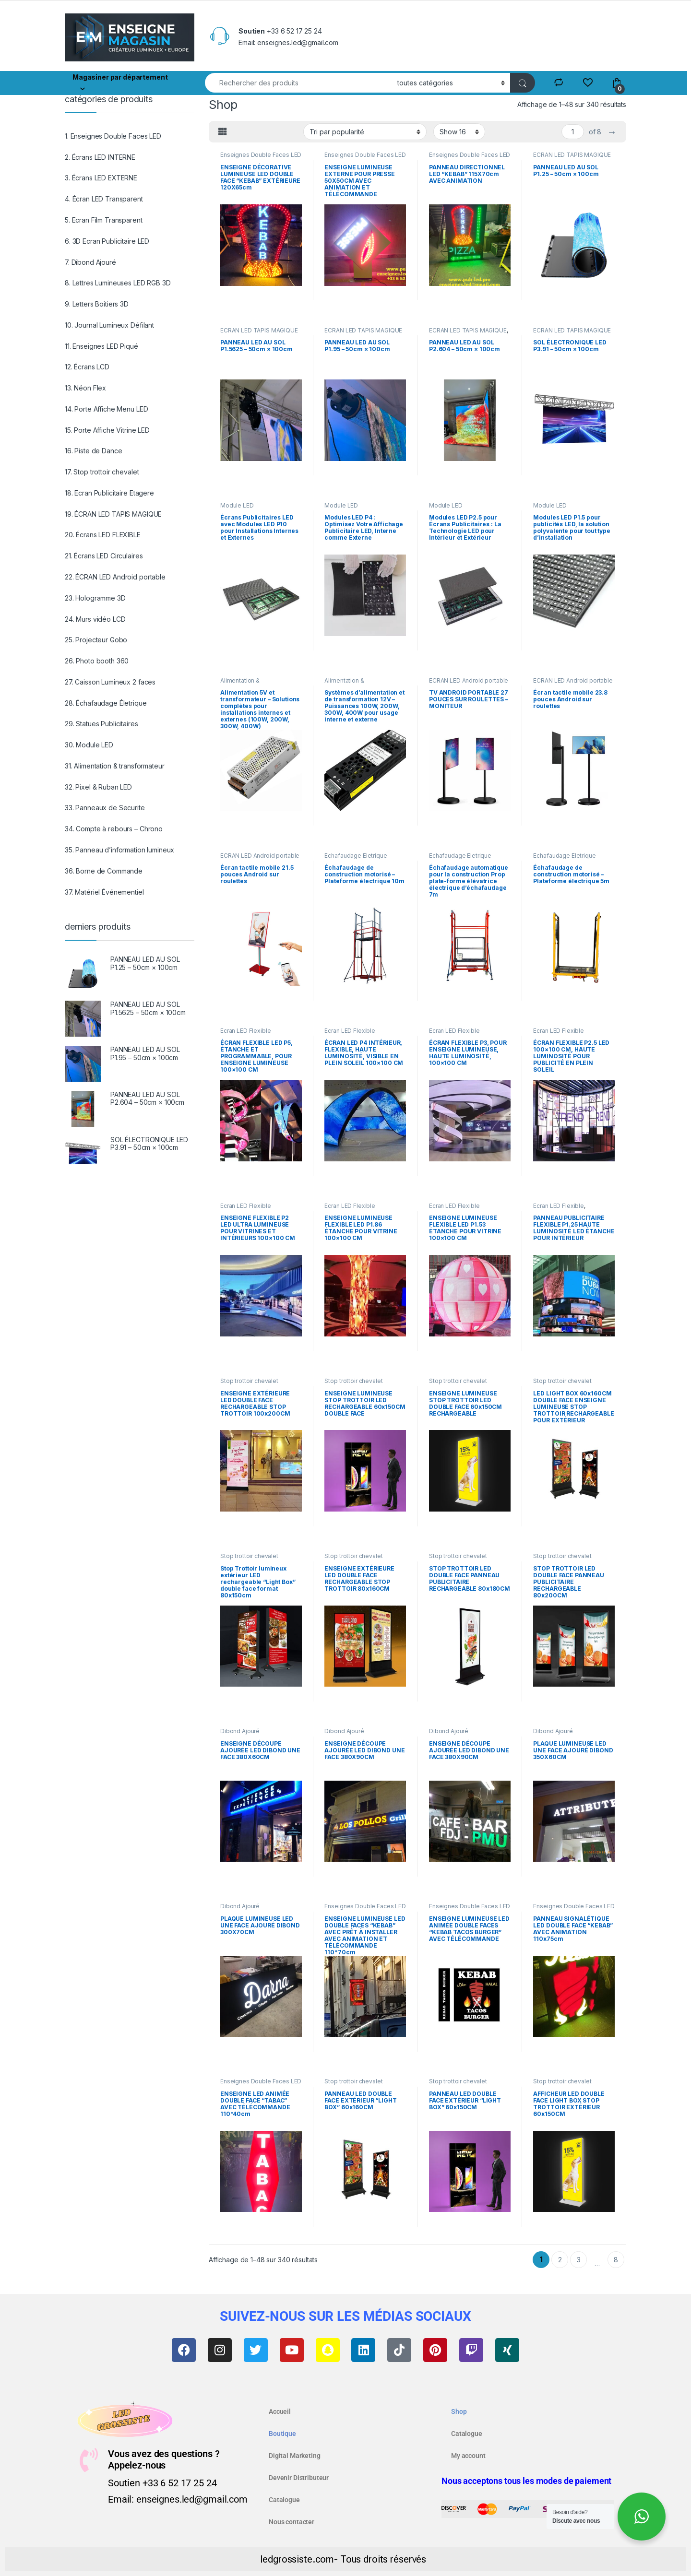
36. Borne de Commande (104, 871)
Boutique (282, 2433)
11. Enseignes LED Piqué (101, 346)
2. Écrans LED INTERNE (100, 157)
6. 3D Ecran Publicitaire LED (107, 241)
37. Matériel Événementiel (104, 892)
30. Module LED (89, 745)
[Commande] (365, 131)
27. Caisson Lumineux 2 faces (110, 682)
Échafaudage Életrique (355, 855)
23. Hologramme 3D (95, 598)
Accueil (280, 2411)
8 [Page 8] (616, 2260)
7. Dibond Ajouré (90, 262)
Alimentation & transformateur (240, 683)
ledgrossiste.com (297, 2559)
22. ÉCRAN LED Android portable (115, 577)
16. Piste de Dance (93, 451)
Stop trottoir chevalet (249, 1380)
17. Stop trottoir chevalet (102, 472)
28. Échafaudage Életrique (106, 703)
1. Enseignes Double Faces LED (113, 136)
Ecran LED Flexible (245, 1030)
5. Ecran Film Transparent (104, 220)
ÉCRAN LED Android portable (468, 680)
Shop (458, 2411)
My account (468, 2455)
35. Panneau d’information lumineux (119, 850)
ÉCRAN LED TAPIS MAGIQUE (572, 154)
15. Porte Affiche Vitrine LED (107, 430)
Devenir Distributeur (299, 2477)
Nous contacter (291, 2522)
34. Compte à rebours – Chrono (114, 829)
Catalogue (284, 2500)
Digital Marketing (295, 2455)
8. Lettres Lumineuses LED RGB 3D (118, 283)
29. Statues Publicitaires (101, 724)
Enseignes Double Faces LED (260, 154)
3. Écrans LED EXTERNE (101, 178)
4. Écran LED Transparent (104, 199)
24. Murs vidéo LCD (95, 619)
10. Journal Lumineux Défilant (109, 325)
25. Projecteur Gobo (96, 640)
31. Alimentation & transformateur (114, 766)
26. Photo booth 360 (97, 661)
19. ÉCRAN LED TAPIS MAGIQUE (113, 514)
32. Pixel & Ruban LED (98, 787)
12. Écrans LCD (87, 367)
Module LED (237, 505)
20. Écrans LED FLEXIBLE (103, 535)
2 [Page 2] (560, 2260)
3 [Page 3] (579, 2260)
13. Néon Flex (85, 388)
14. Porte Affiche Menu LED (106, 409)
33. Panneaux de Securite (105, 808)
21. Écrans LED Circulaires (104, 556)
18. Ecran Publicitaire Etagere (109, 493)
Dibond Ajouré (240, 1731)
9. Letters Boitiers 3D (97, 304)
